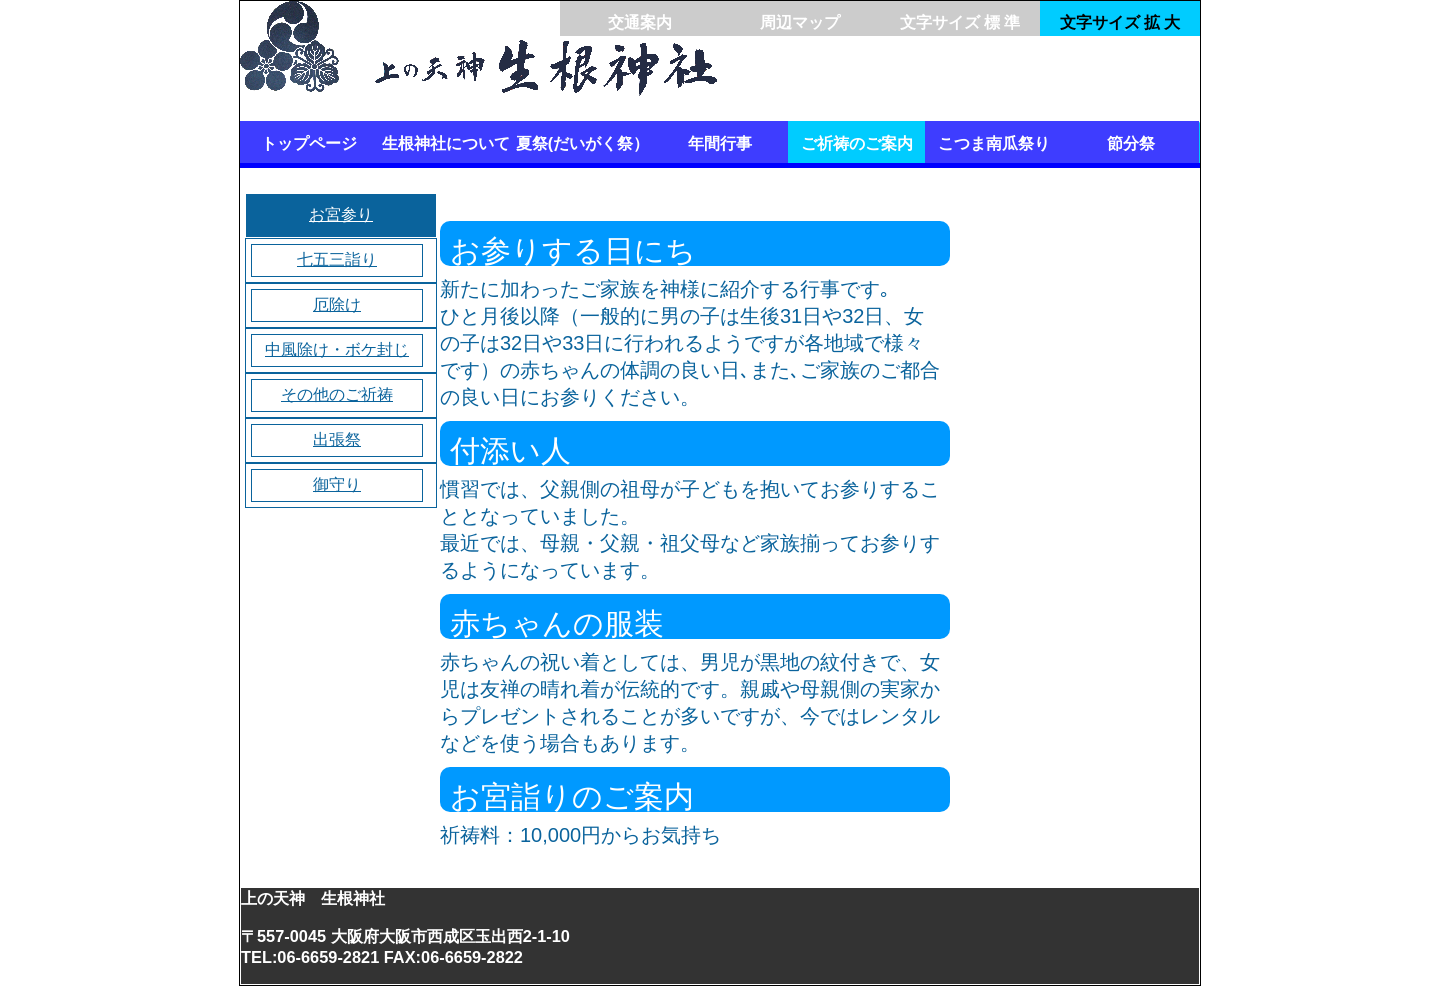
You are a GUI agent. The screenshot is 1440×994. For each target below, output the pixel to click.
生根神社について (446, 143)
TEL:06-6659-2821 (310, 957)
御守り (337, 484)
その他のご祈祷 (337, 394)
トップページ (309, 143)
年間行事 (720, 143)
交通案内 (640, 22)
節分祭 (1131, 143)
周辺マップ (800, 22)
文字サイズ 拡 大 (1120, 22)
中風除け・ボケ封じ (337, 349)
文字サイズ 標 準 (960, 22)
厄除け (337, 304)
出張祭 (337, 439)
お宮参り (341, 214)
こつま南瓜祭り (994, 143)
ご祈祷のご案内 (857, 143)
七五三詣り (337, 259)
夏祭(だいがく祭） (582, 143)
